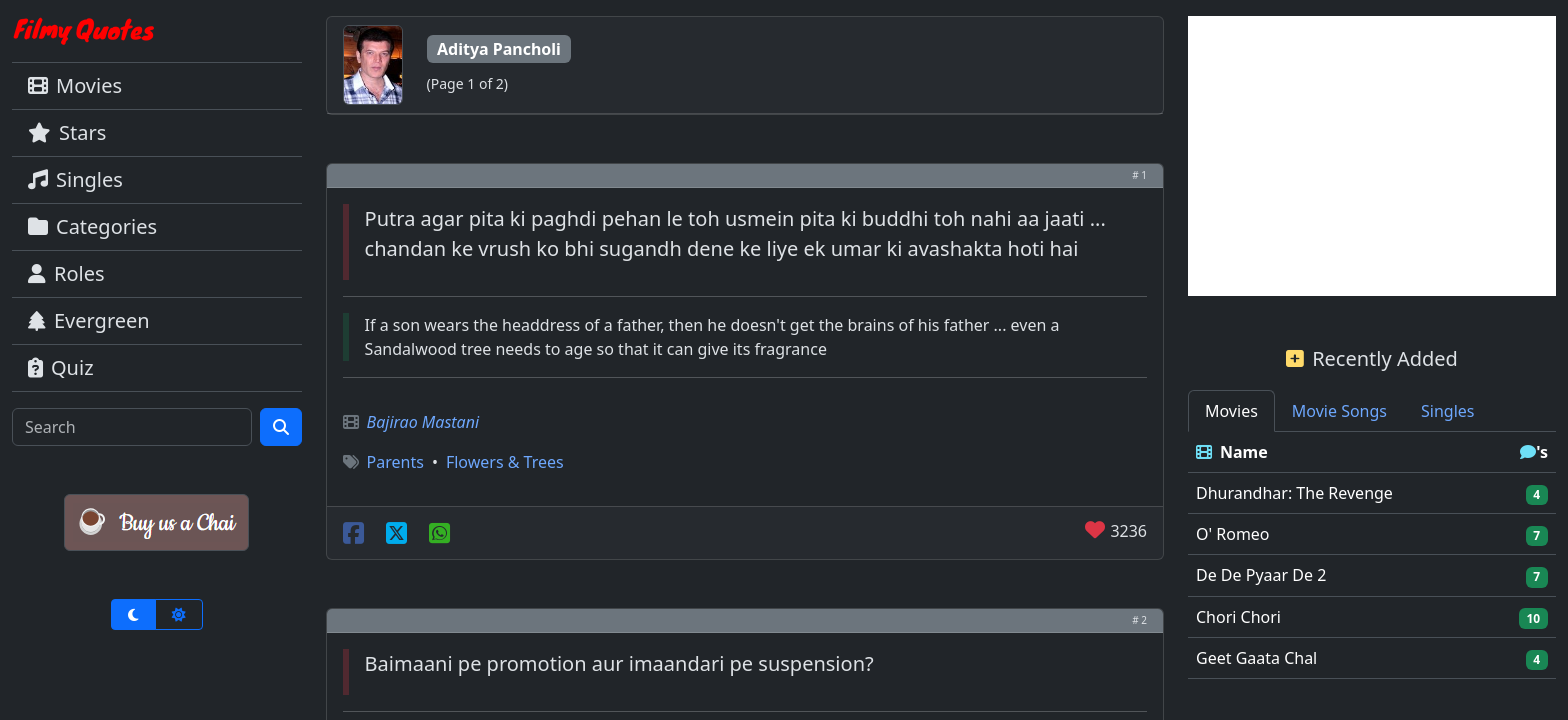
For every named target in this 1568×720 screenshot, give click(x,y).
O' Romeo (1233, 534)
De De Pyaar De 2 (1261, 575)
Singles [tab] (1447, 411)
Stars (67, 132)
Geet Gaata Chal (1256, 658)
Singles (75, 179)
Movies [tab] (1231, 411)
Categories (92, 226)
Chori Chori (1238, 617)
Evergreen (89, 320)
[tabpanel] (1372, 555)
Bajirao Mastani (423, 422)
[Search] (132, 427)
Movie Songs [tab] (1339, 411)
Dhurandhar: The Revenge (1294, 493)
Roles (66, 273)
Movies (75, 85)
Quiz (61, 367)
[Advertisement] (1372, 156)
